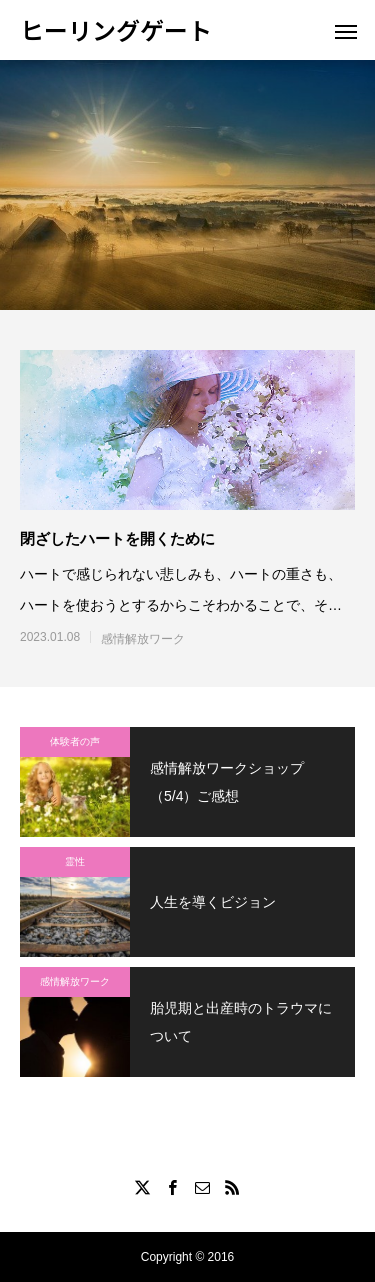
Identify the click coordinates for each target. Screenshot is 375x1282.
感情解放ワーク (143, 639)
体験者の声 (75, 741)
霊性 (75, 861)
